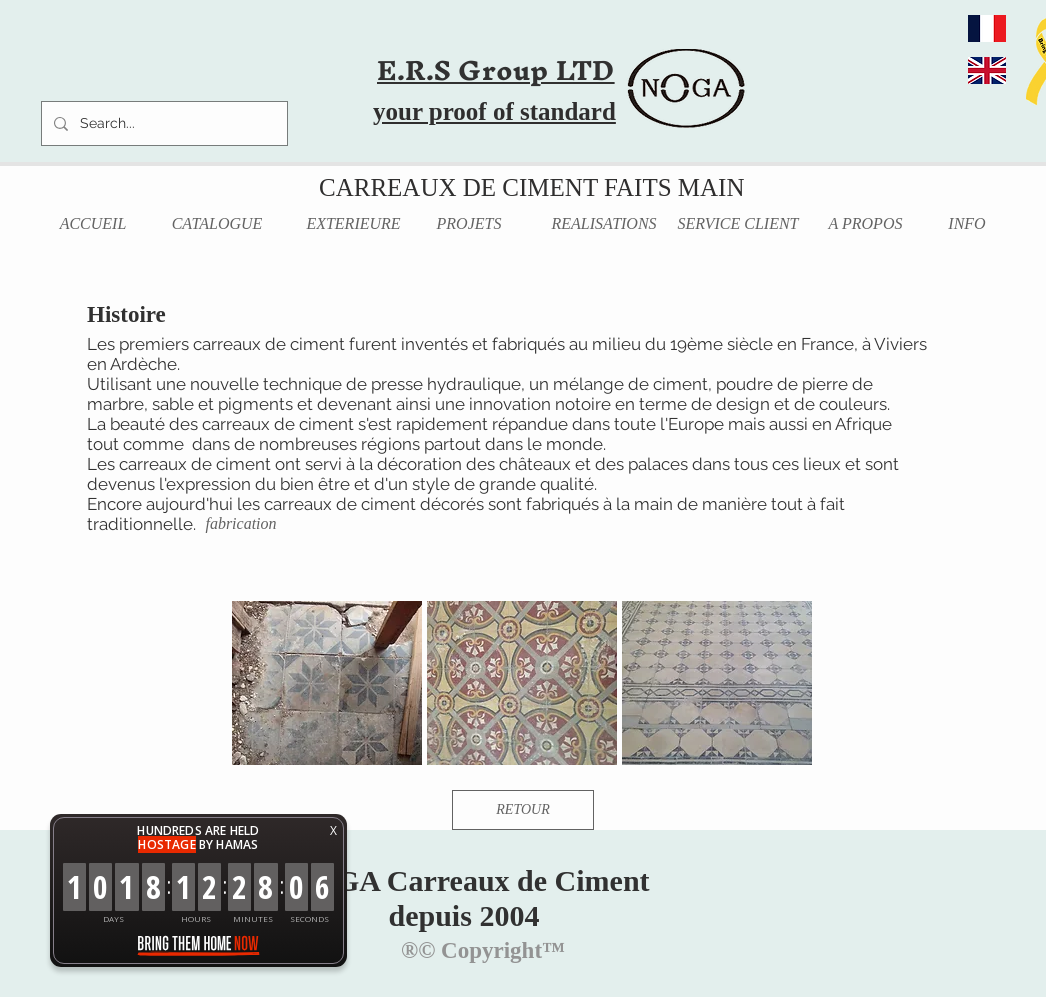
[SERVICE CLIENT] (738, 224)
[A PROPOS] (865, 224)
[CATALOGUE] (217, 224)
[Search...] (162, 123)
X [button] (333, 830)
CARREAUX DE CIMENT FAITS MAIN (531, 187)
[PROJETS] (469, 224)
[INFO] (967, 224)
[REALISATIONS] (604, 224)
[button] (327, 683)
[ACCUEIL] (93, 224)
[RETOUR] (523, 810)
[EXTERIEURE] (353, 224)
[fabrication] (241, 524)
